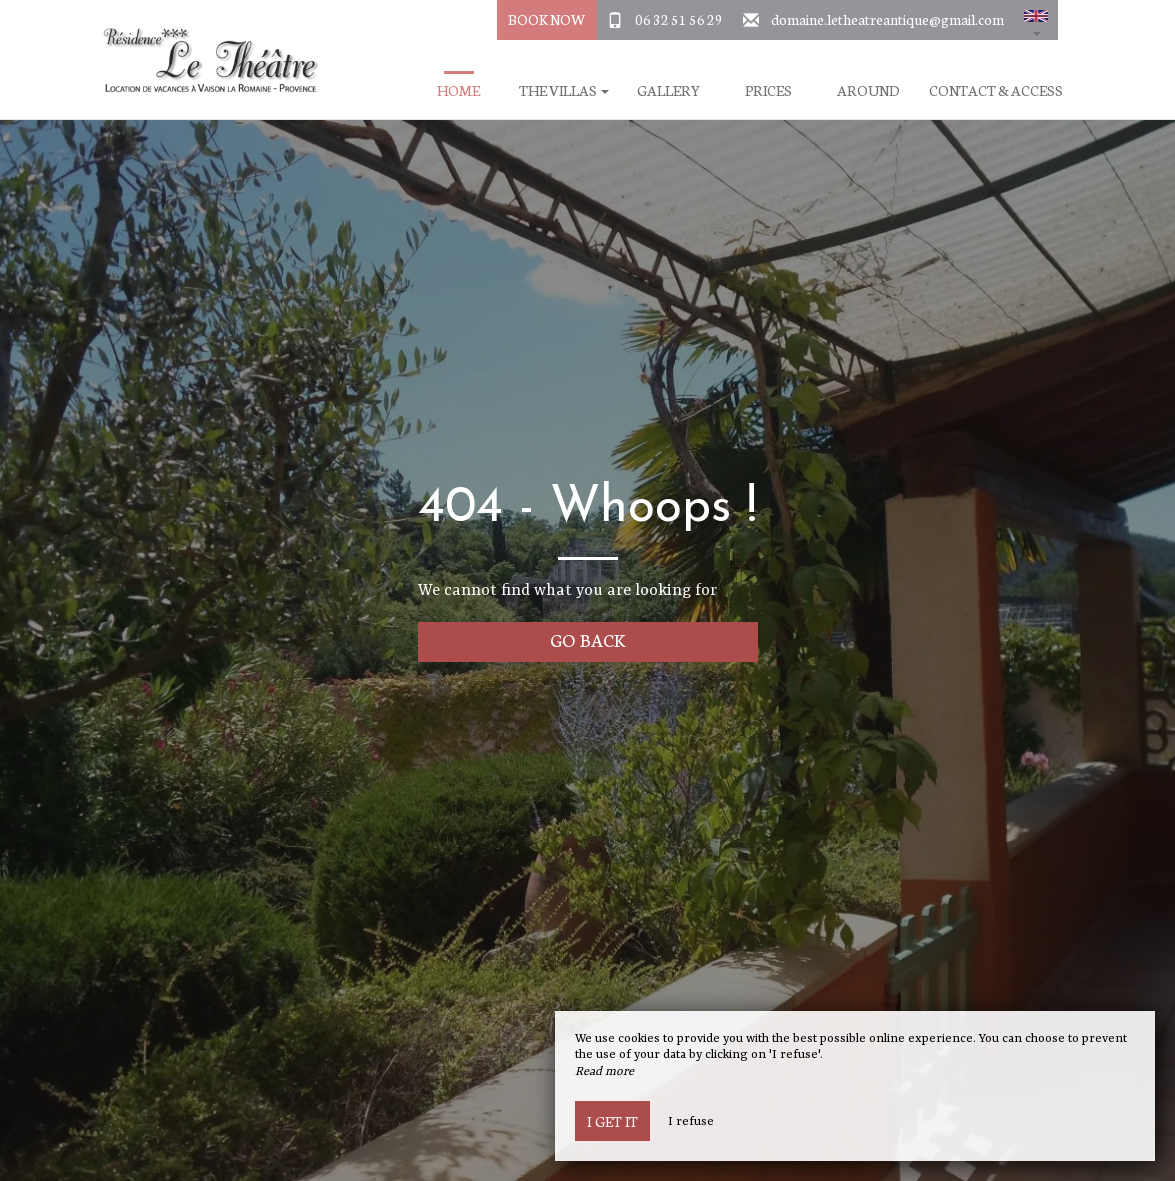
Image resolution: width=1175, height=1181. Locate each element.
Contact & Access (996, 90)
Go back (587, 639)
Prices (768, 90)
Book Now (546, 19)
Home (458, 90)
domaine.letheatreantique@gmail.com (887, 19)
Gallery (668, 90)
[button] (1036, 20)
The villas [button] (564, 90)
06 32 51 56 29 (679, 19)
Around (868, 90)
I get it (612, 1121)
